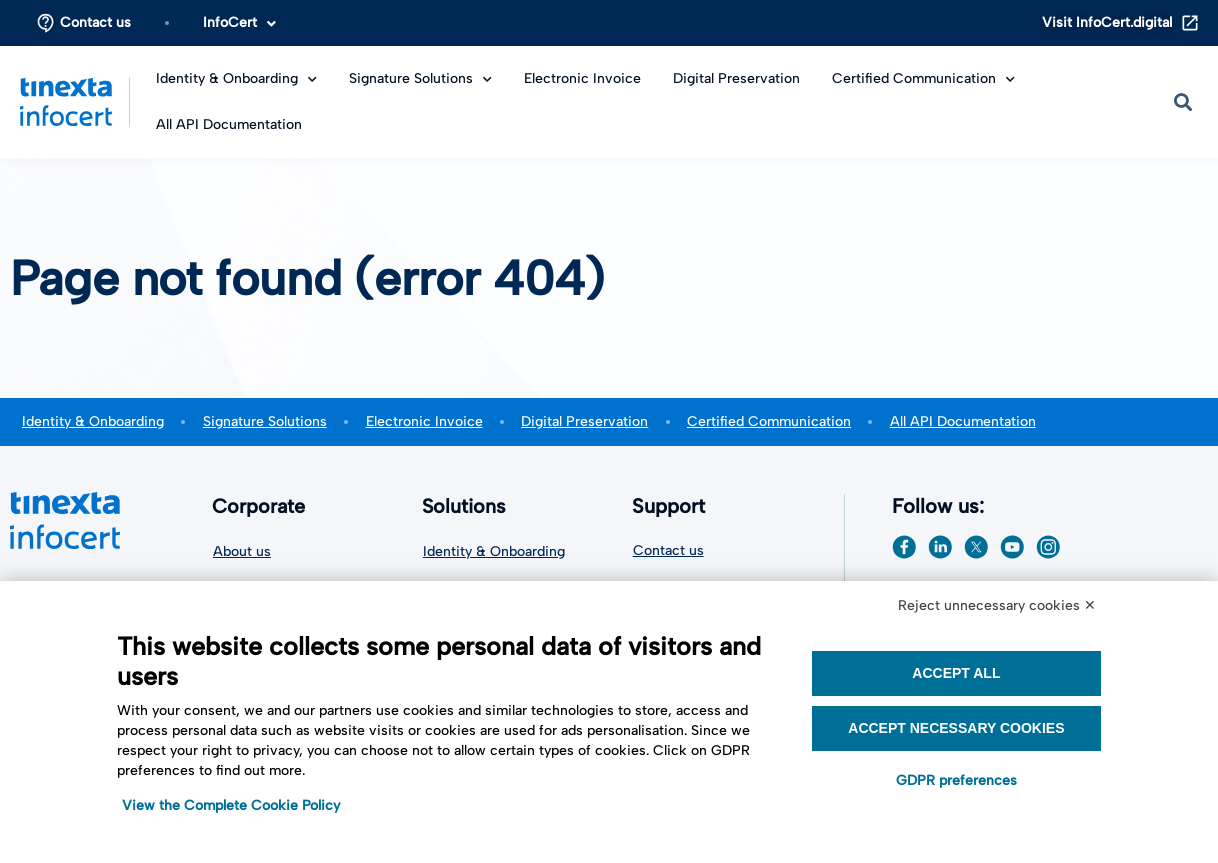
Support (673, 506)
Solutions (469, 506)
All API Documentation (229, 124)
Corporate (264, 506)
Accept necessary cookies (956, 728)
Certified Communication (923, 78)
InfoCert (239, 22)
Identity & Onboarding (236, 78)
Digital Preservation (736, 78)
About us (242, 550)
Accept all (956, 673)
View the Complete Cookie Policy (231, 805)
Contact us (95, 22)
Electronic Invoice (582, 78)
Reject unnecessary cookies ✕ (997, 605)
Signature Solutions (420, 78)
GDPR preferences (956, 780)
